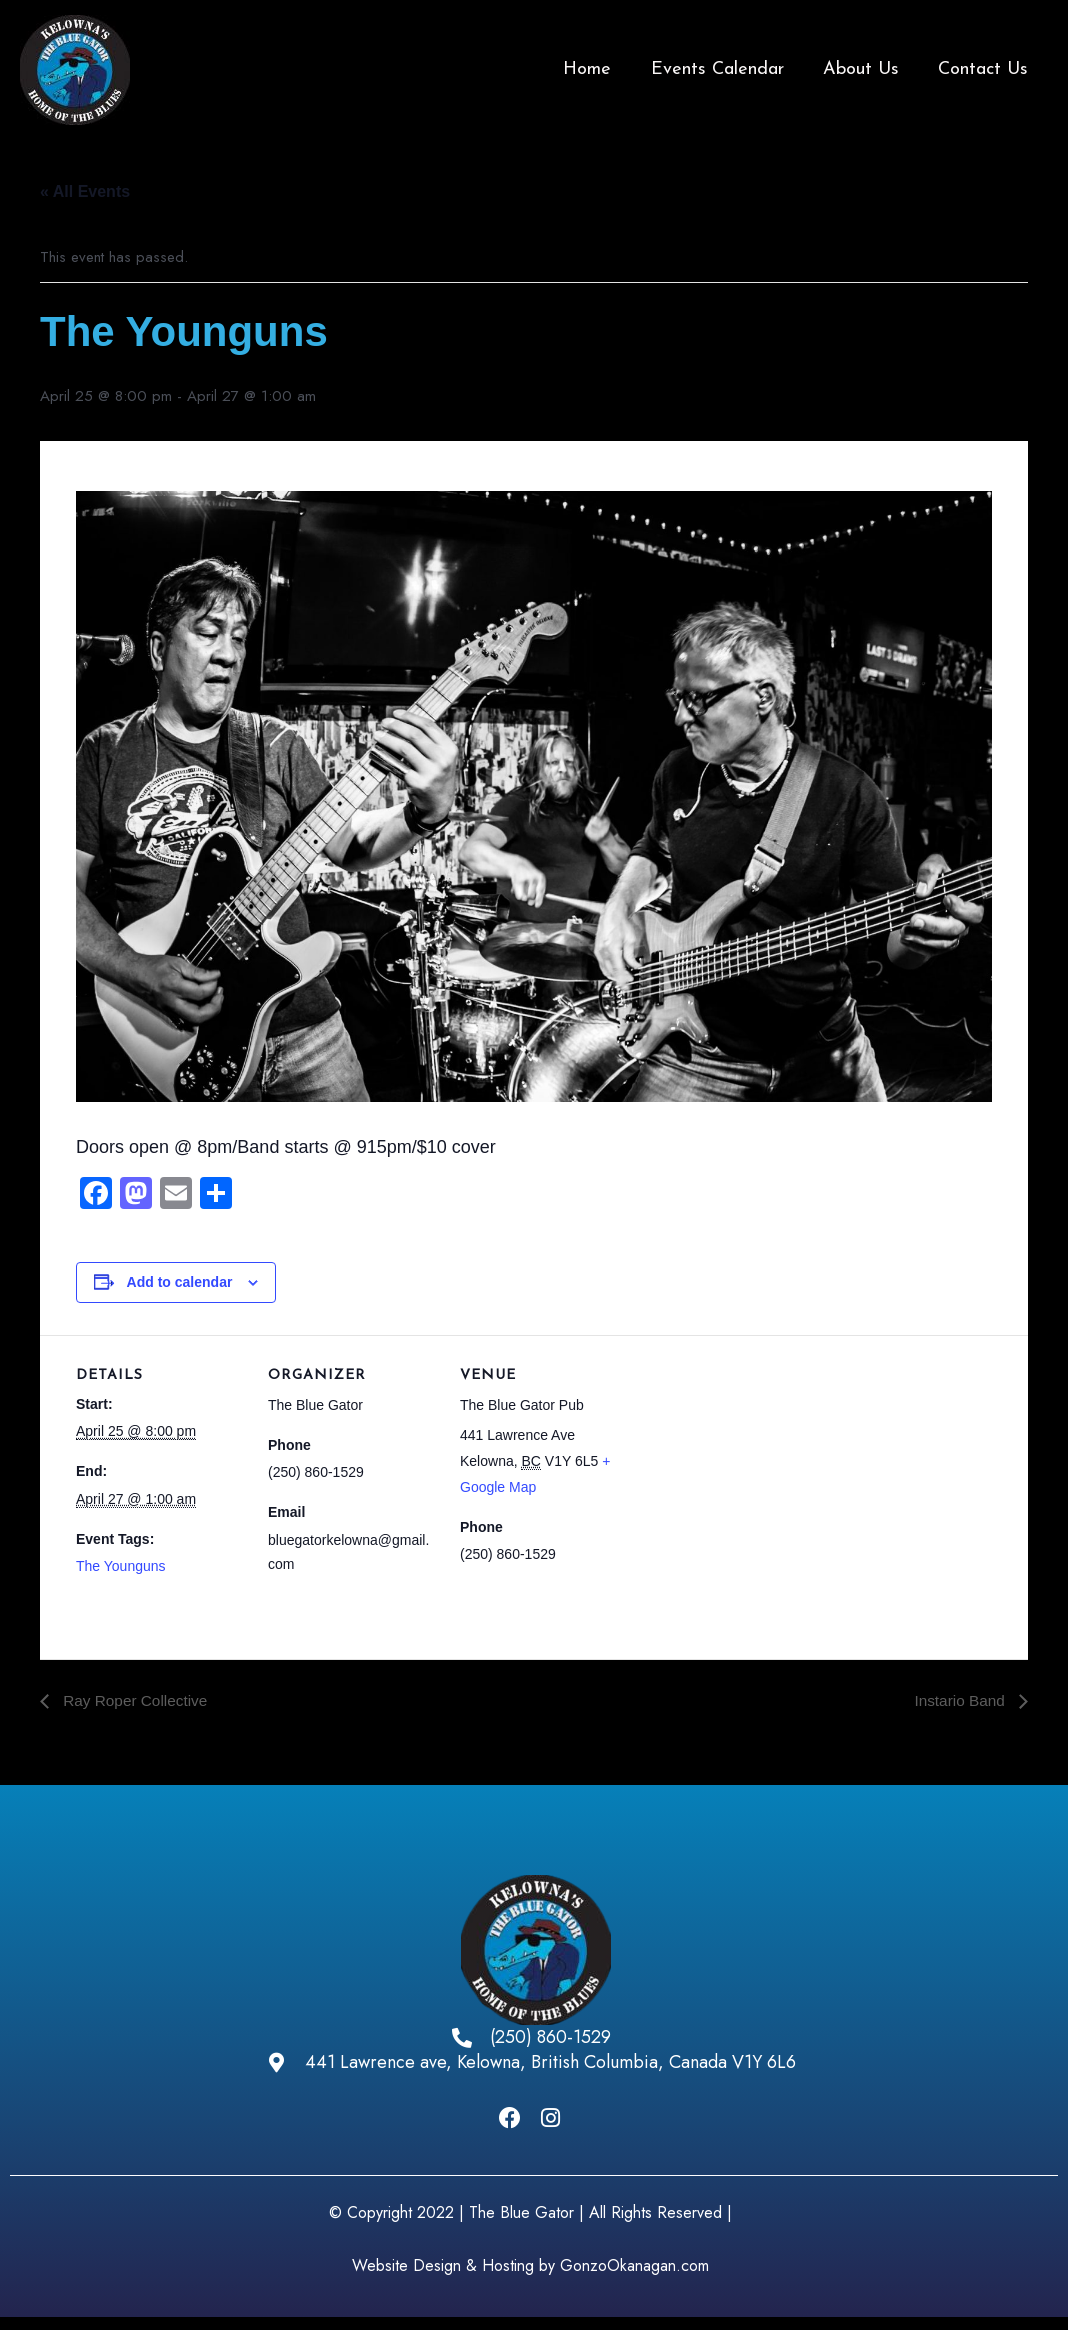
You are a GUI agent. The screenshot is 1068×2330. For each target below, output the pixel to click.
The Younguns (121, 1566)
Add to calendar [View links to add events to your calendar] (180, 1282)
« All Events (85, 191)
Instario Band (959, 1700)
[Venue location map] (757, 1472)
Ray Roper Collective (136, 1700)
